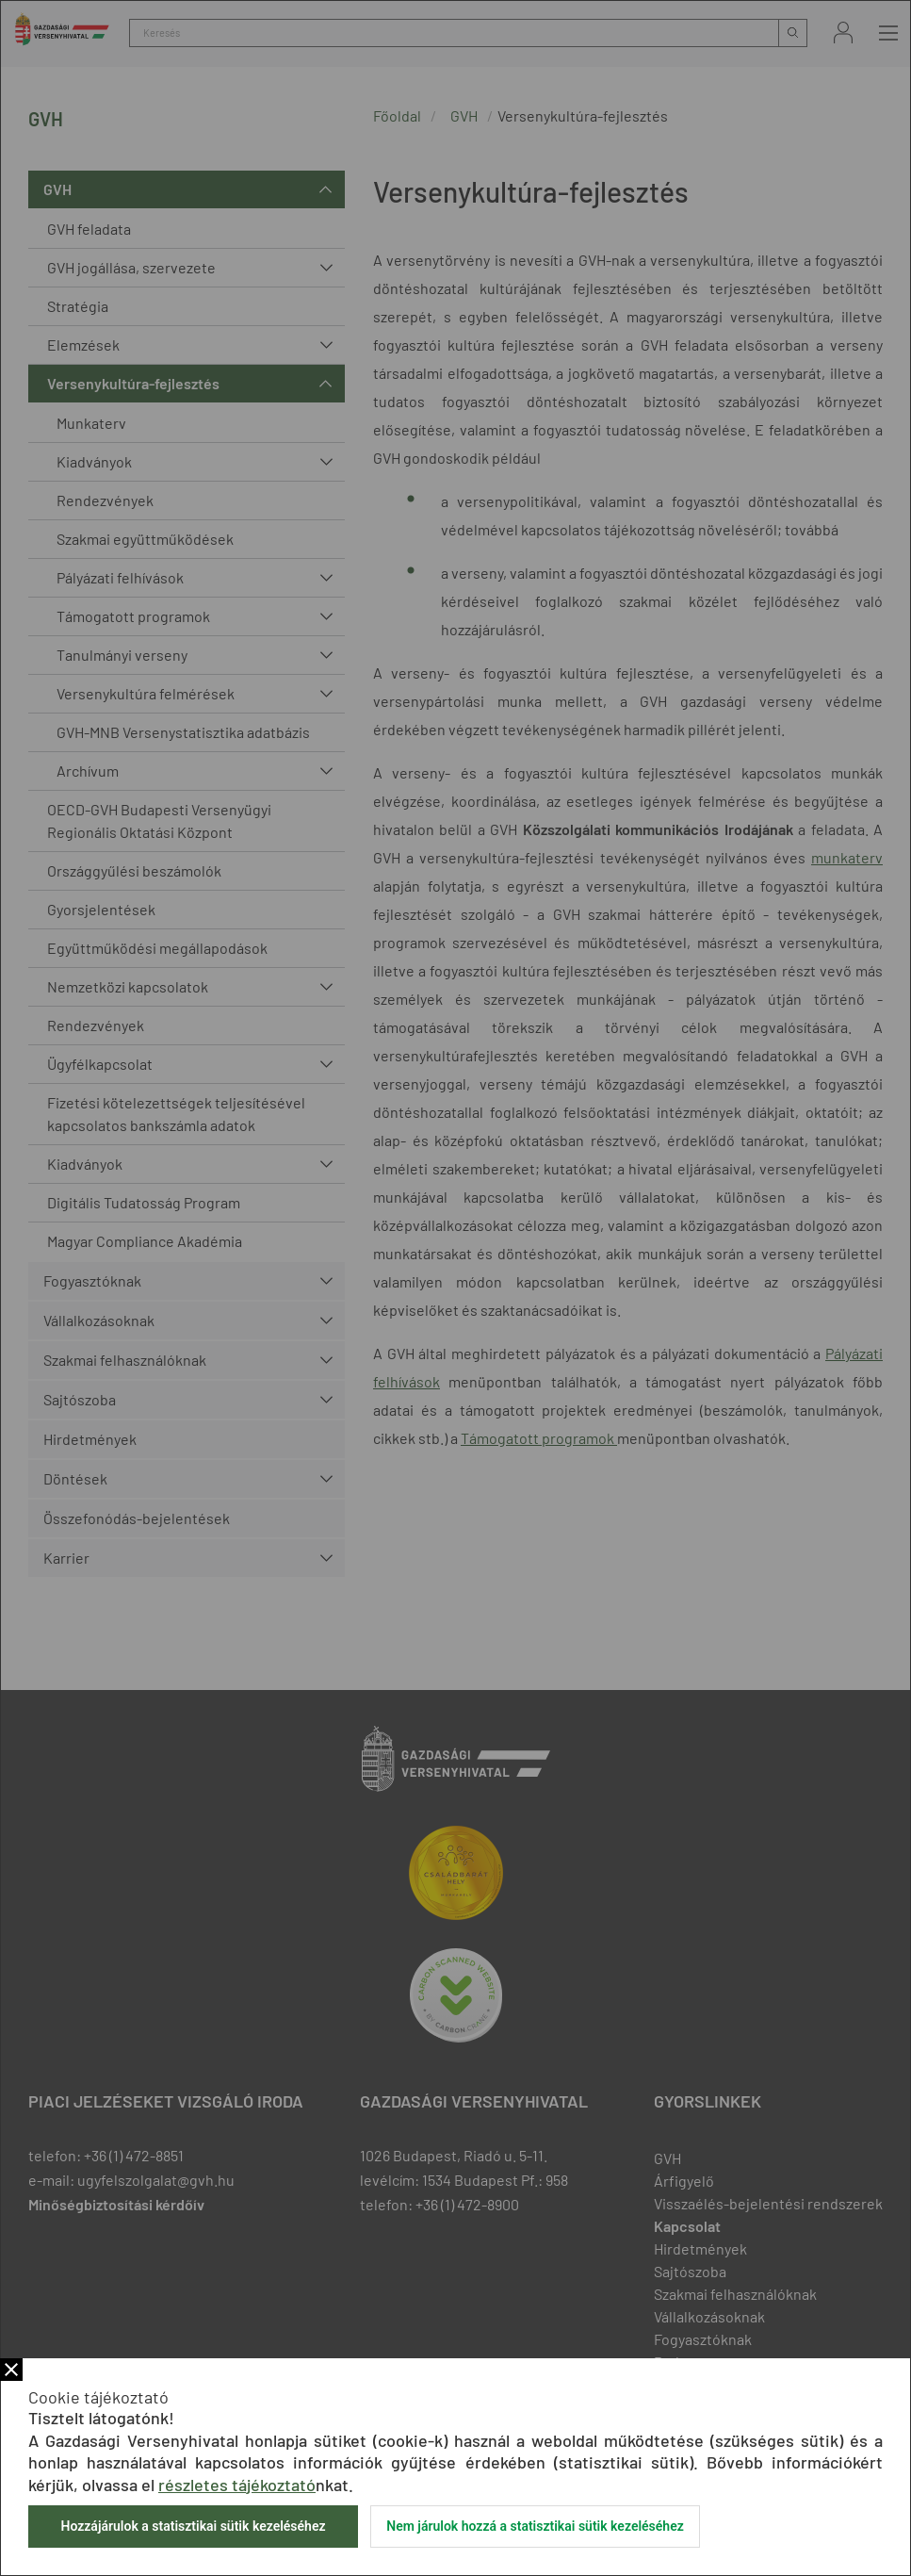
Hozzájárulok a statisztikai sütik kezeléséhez (192, 2526)
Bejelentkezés (843, 32)
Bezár (11, 2369)
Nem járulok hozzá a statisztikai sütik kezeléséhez (535, 2526)
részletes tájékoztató (237, 2484)
